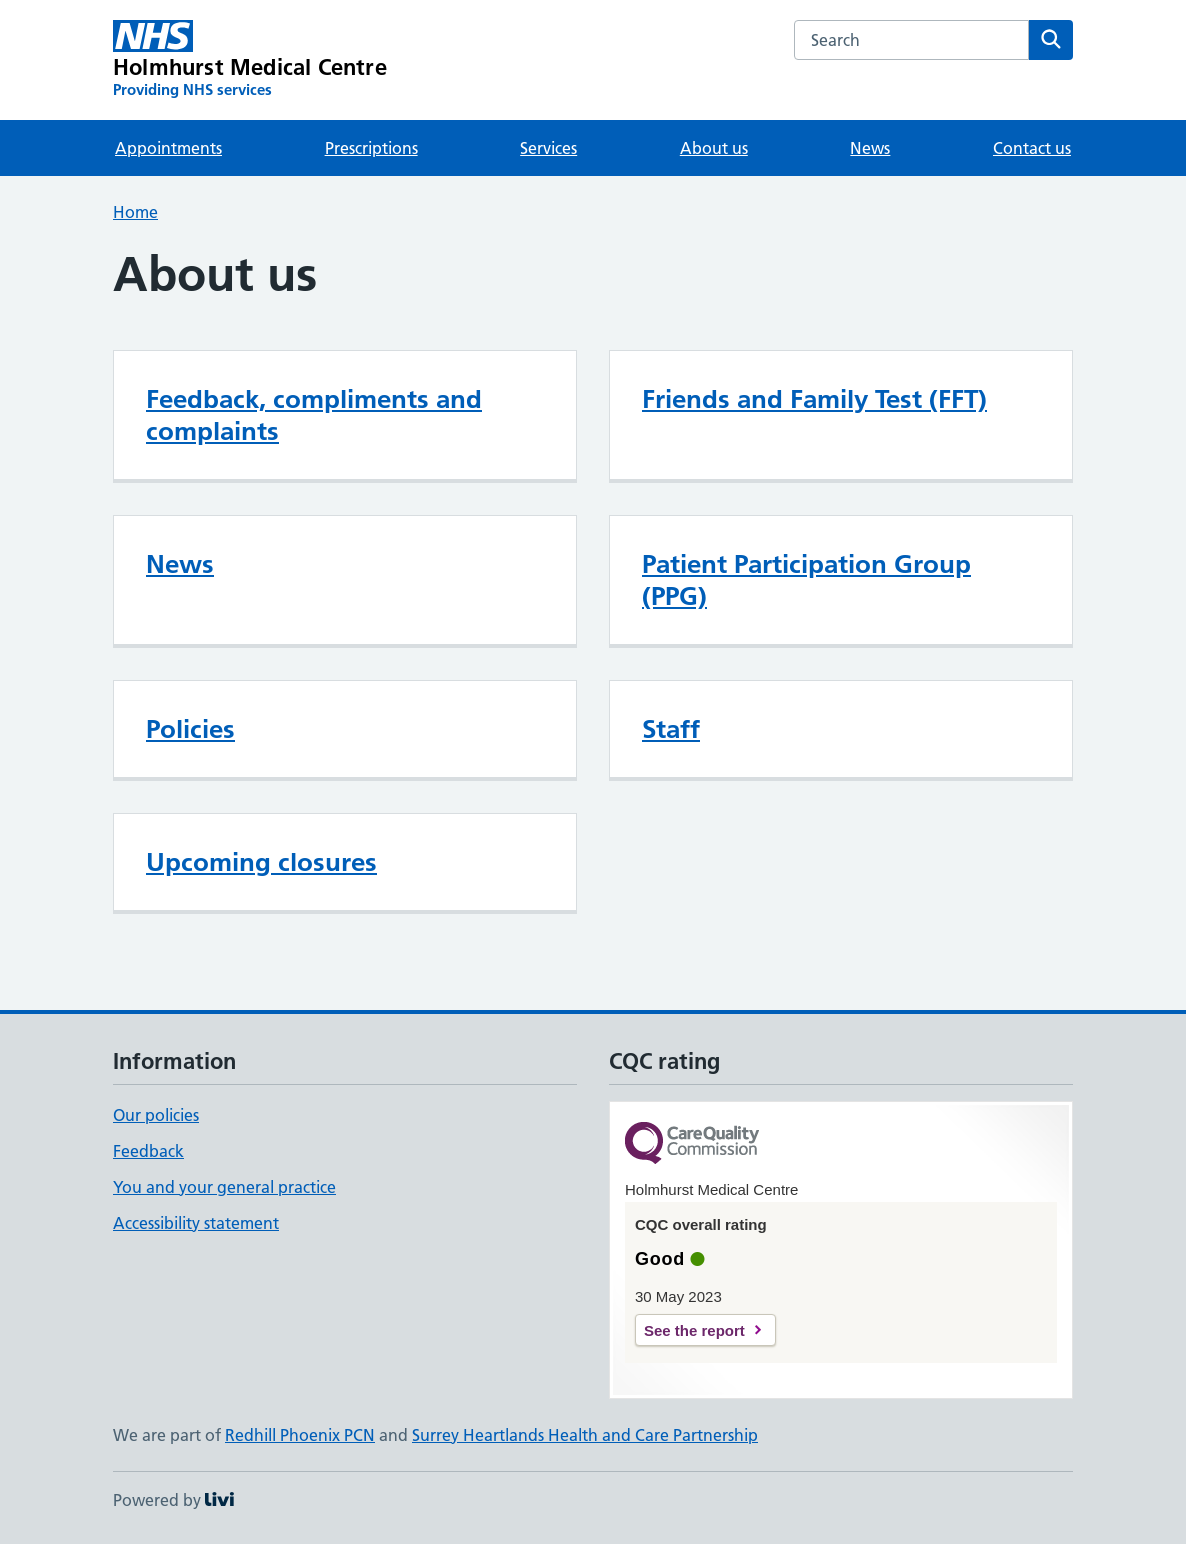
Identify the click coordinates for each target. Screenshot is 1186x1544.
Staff (671, 729)
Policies (190, 729)
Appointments (168, 148)
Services (548, 148)
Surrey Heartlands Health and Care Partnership (585, 1435)
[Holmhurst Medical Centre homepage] (250, 60)
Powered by (173, 1500)
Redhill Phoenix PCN (300, 1435)
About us (714, 148)
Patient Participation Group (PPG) (806, 580)
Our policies (156, 1115)
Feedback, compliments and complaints (314, 415)
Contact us (1032, 148)
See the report (694, 1330)
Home (135, 212)
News (870, 148)
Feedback (148, 1151)
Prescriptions (371, 148)
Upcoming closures (261, 862)
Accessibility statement (196, 1223)
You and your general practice (224, 1187)
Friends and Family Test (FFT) (814, 399)
